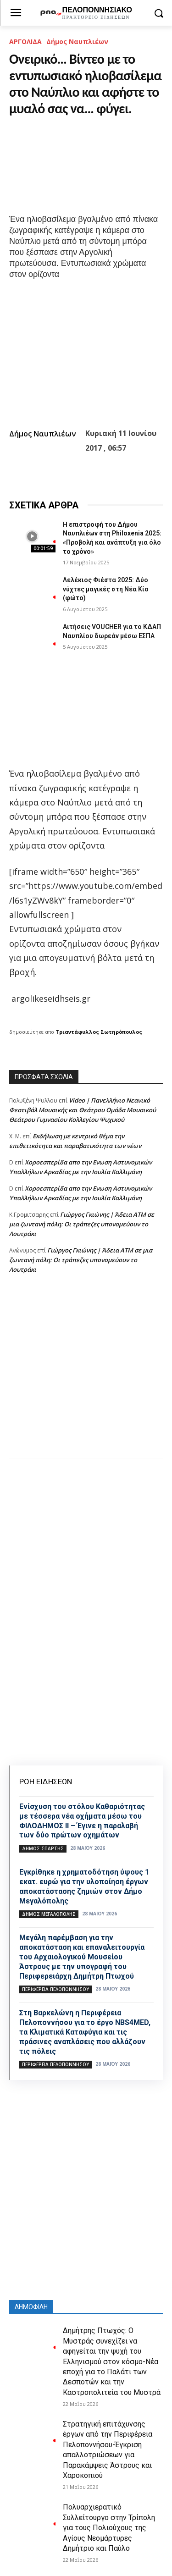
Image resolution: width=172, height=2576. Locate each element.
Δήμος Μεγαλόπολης (49, 1914)
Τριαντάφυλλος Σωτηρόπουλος (98, 1031)
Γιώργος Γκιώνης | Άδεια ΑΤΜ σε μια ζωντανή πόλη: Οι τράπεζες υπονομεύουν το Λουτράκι (81, 1224)
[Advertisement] (86, 1375)
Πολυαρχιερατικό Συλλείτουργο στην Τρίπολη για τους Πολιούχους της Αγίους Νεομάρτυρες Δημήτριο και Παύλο (109, 2528)
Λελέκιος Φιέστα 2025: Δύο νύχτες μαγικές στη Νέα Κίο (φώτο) (106, 588)
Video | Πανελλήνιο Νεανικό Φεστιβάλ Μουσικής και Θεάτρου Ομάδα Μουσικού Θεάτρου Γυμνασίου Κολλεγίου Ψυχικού (82, 1110)
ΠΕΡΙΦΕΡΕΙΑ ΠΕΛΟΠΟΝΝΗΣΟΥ (55, 1989)
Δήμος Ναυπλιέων (77, 41)
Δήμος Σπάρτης (43, 1848)
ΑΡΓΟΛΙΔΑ (25, 41)
